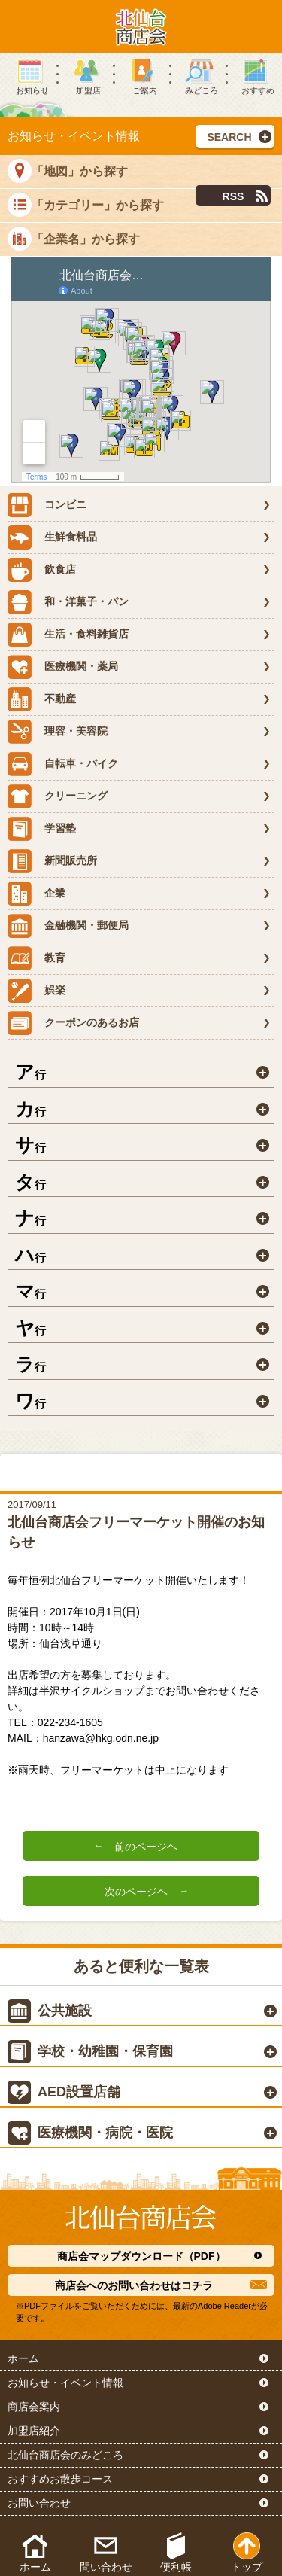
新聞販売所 (52, 861)
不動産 (42, 699)
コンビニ (47, 505)
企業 (36, 894)
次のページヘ (136, 1892)
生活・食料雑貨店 (68, 635)
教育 (36, 958)
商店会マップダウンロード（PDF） (141, 2256)
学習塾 (42, 829)
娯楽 (36, 991)
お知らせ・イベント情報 (65, 2383)
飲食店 (42, 570)
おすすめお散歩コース (60, 2479)
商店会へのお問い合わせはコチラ (134, 2285)
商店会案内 (34, 2407)
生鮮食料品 (52, 537)
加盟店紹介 (34, 2431)
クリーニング (58, 796)
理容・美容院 (58, 732)
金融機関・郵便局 (68, 926)
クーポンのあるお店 (73, 1023)
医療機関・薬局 (63, 667)
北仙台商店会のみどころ (65, 2455)
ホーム (23, 2358)
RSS (233, 196)
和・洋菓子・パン (68, 602)
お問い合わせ (39, 2503)
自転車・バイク (63, 764)
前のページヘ (145, 1847)
